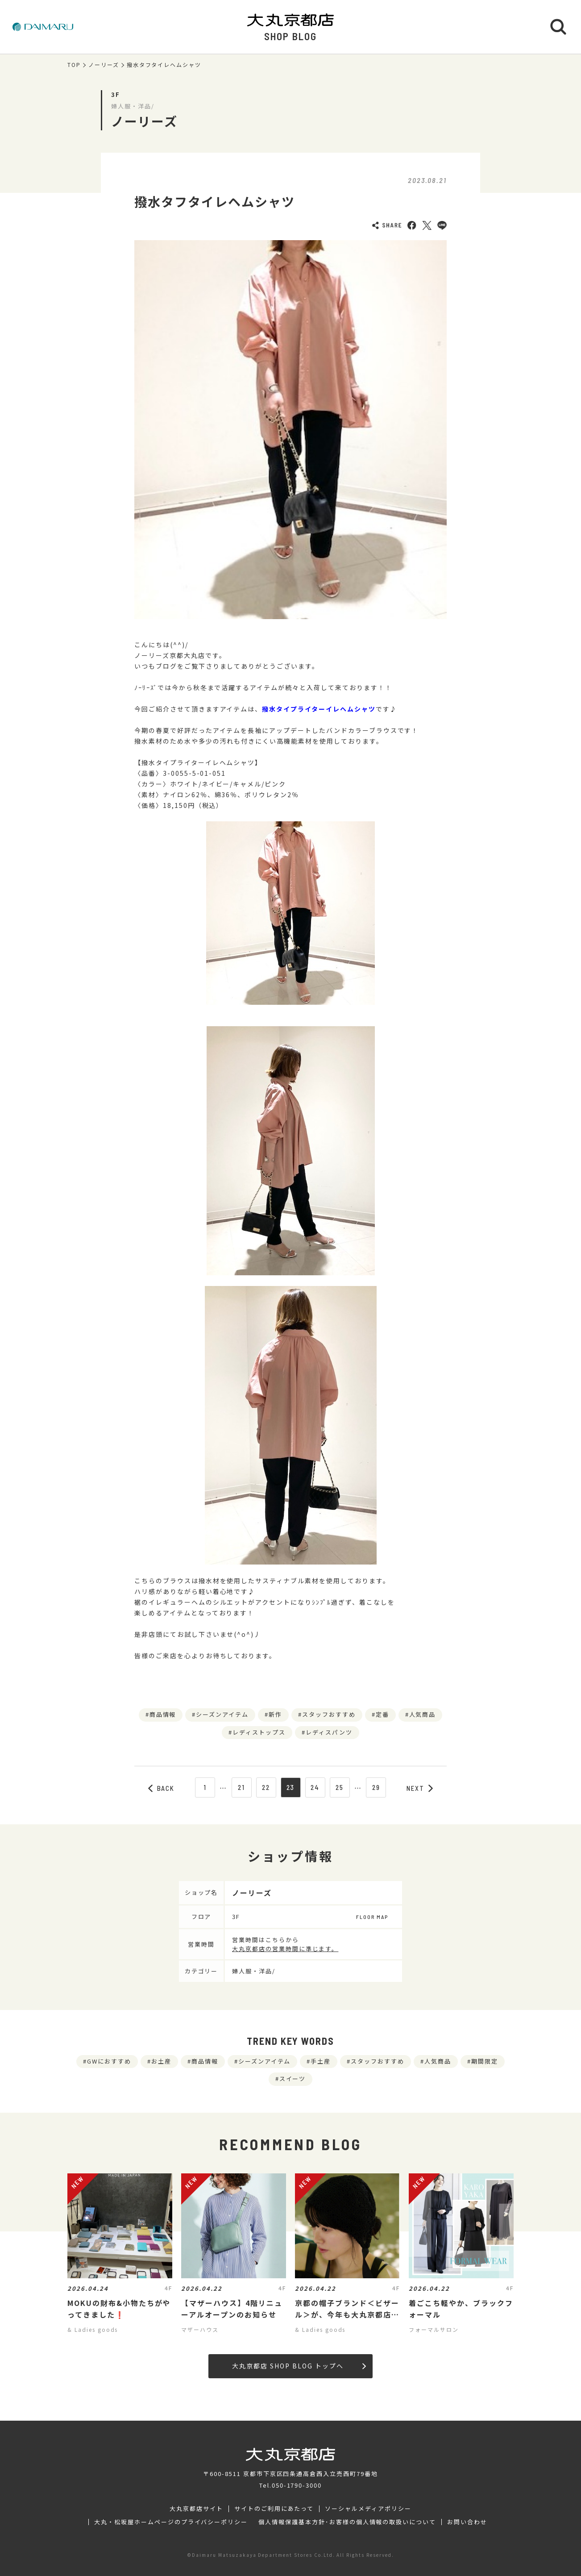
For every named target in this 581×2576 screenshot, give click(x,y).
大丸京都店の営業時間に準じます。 (285, 1948)
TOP (74, 65)
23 (290, 1787)
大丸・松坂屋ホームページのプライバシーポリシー (171, 2522)
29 (376, 1787)
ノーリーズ (103, 65)
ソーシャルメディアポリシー (368, 2508)
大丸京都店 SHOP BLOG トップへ (298, 2365)
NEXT (420, 1788)
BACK (161, 1788)
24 (315, 1787)
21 (241, 1787)
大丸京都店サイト (196, 2508)
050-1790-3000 (297, 2485)
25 (340, 1787)
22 (266, 1787)
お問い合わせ (467, 2522)
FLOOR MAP (372, 1917)
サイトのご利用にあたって (274, 2508)
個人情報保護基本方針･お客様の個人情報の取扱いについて (347, 2522)
